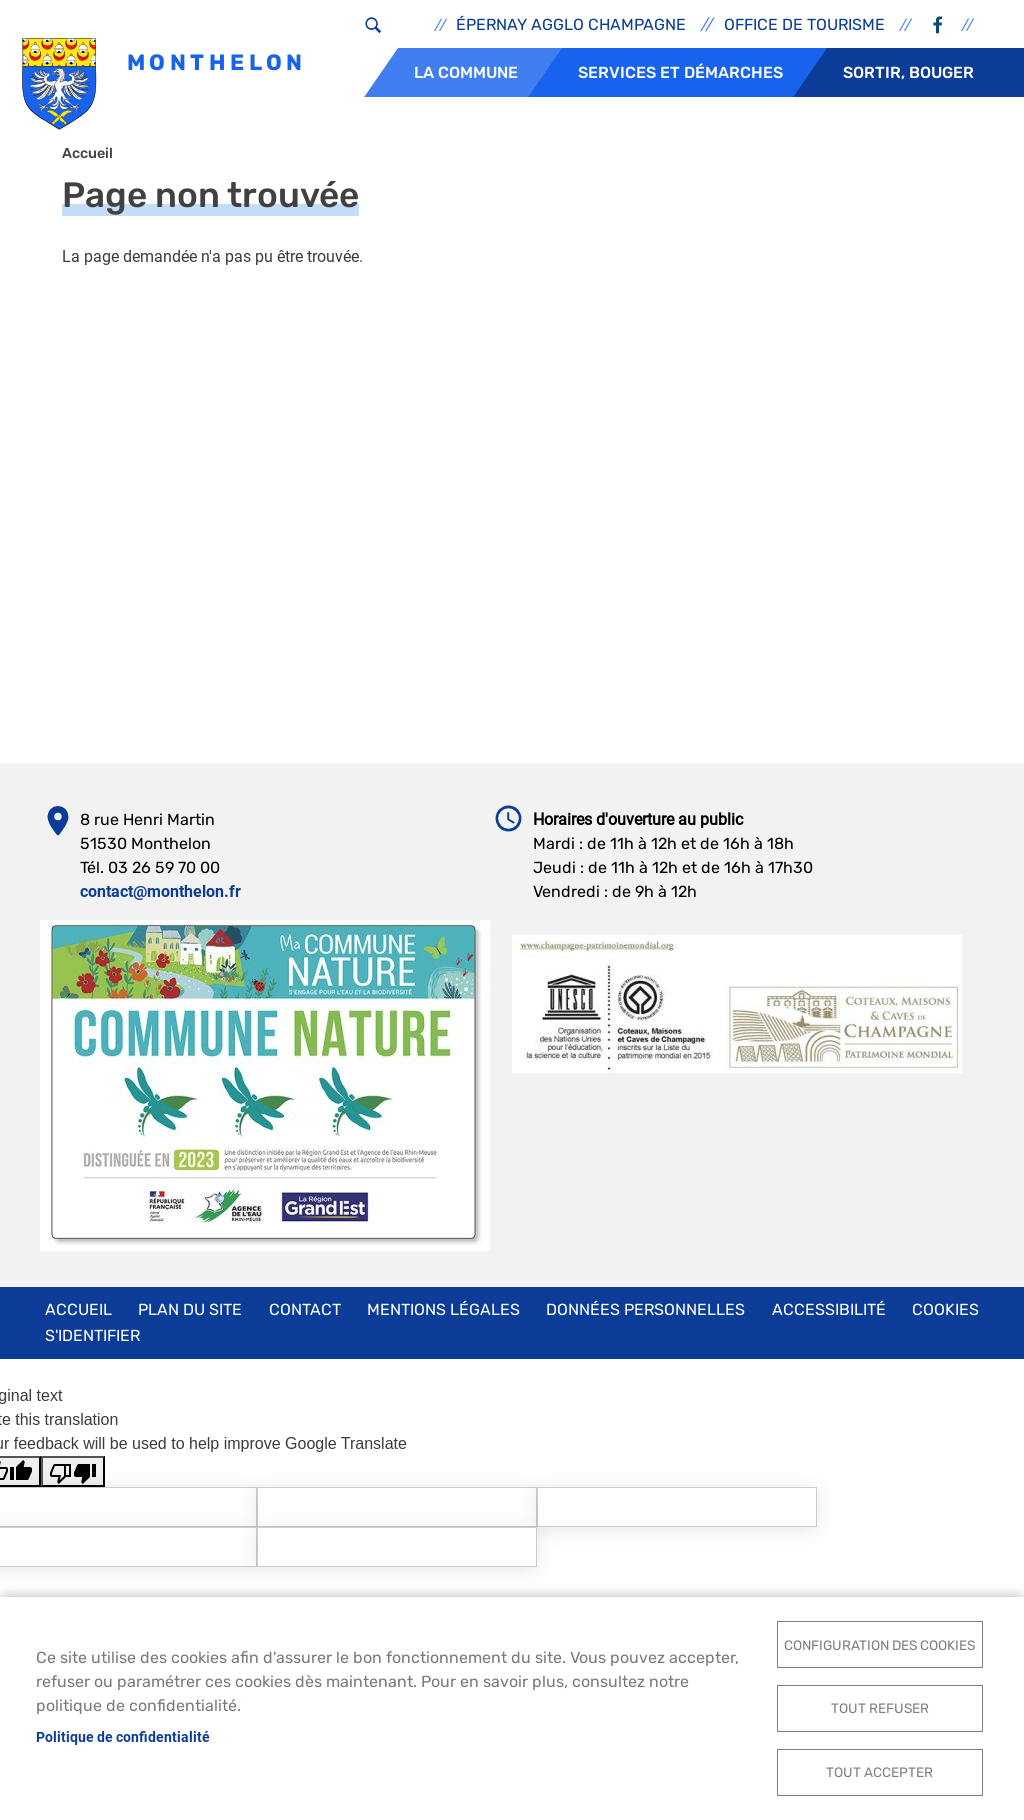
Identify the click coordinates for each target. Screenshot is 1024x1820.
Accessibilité (829, 1316)
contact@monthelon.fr (160, 898)
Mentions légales (443, 1316)
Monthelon (164, 85)
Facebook (937, 25)
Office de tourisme (804, 24)
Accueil (87, 160)
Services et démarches (680, 72)
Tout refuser (880, 1706)
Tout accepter (879, 1771)
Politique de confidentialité (123, 1735)
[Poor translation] (73, 1478)
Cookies (945, 1316)
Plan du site (190, 1316)
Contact (305, 1316)
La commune (466, 72)
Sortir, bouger (908, 72)
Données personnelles (645, 1316)
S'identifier (92, 1342)
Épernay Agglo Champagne (571, 24)
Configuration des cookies (879, 1641)
